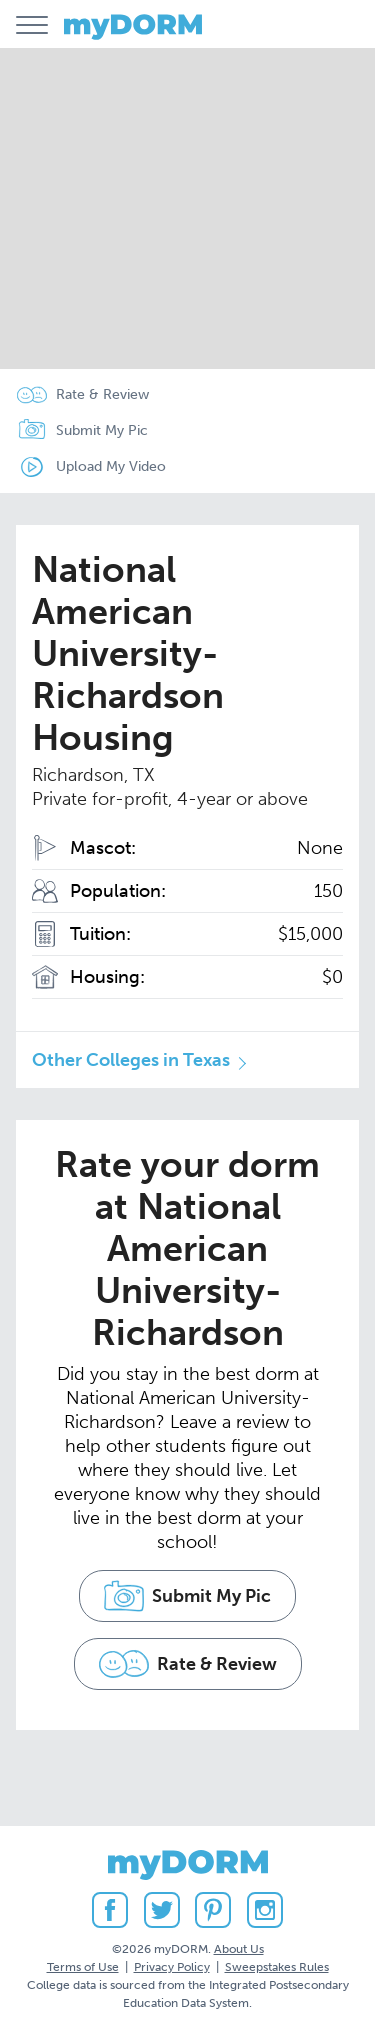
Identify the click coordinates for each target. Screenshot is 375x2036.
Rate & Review (102, 394)
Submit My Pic (102, 430)
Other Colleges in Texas (131, 1060)
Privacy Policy (172, 1967)
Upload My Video (111, 466)
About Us (239, 1949)
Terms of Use (83, 1967)
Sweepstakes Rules (277, 1967)
